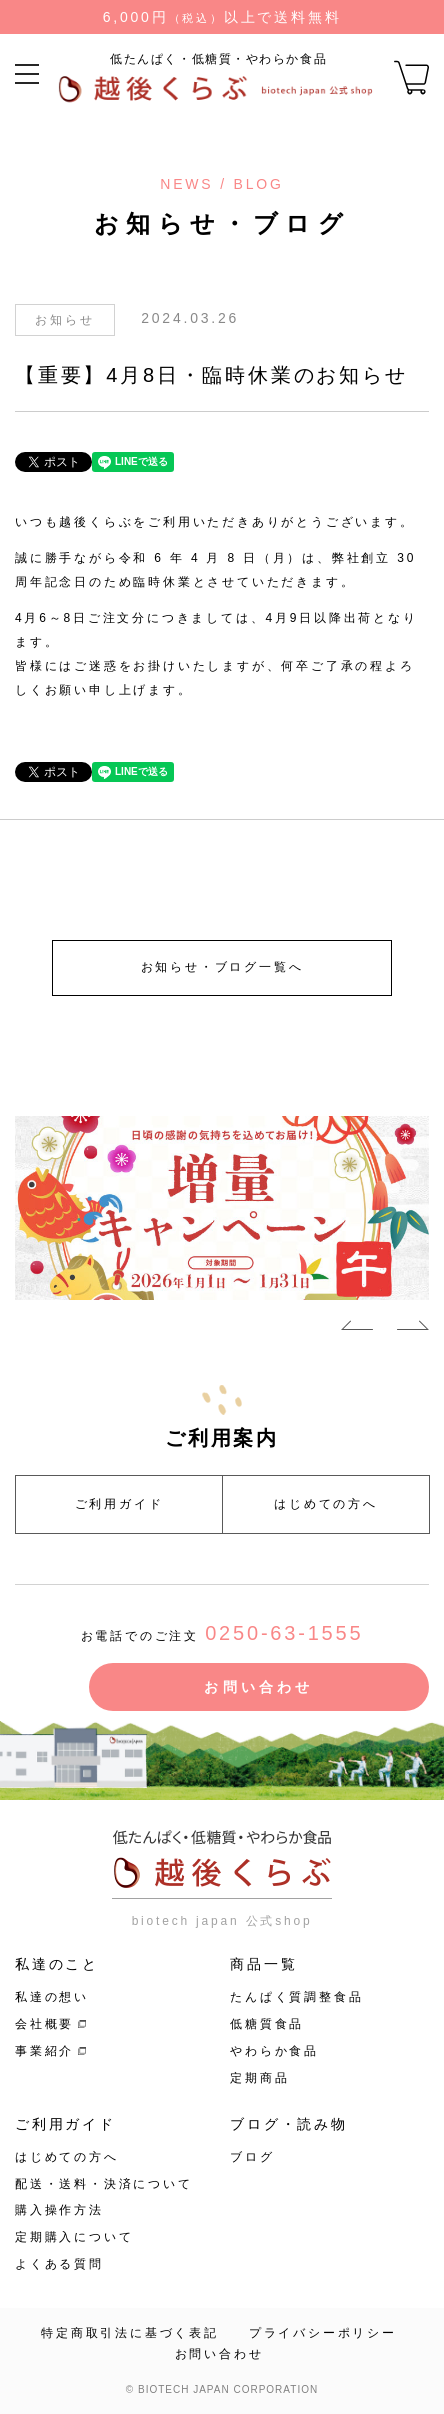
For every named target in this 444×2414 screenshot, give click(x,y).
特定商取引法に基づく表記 (130, 2333)
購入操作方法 (59, 2210)
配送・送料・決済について (104, 2184)
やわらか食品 (274, 2051)
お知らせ (64, 320)
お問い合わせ (258, 1687)
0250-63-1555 (284, 1633)
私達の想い (52, 1997)
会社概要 (44, 2024)
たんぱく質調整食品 (296, 1997)
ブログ (252, 2157)
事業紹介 (44, 2051)
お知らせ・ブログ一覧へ (222, 967)
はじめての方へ (326, 1504)
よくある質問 (59, 2264)
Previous (357, 1329)
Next (413, 1329)
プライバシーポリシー (323, 2333)
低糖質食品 (267, 2024)
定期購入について (74, 2237)
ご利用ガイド (119, 1504)
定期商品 (259, 2078)
